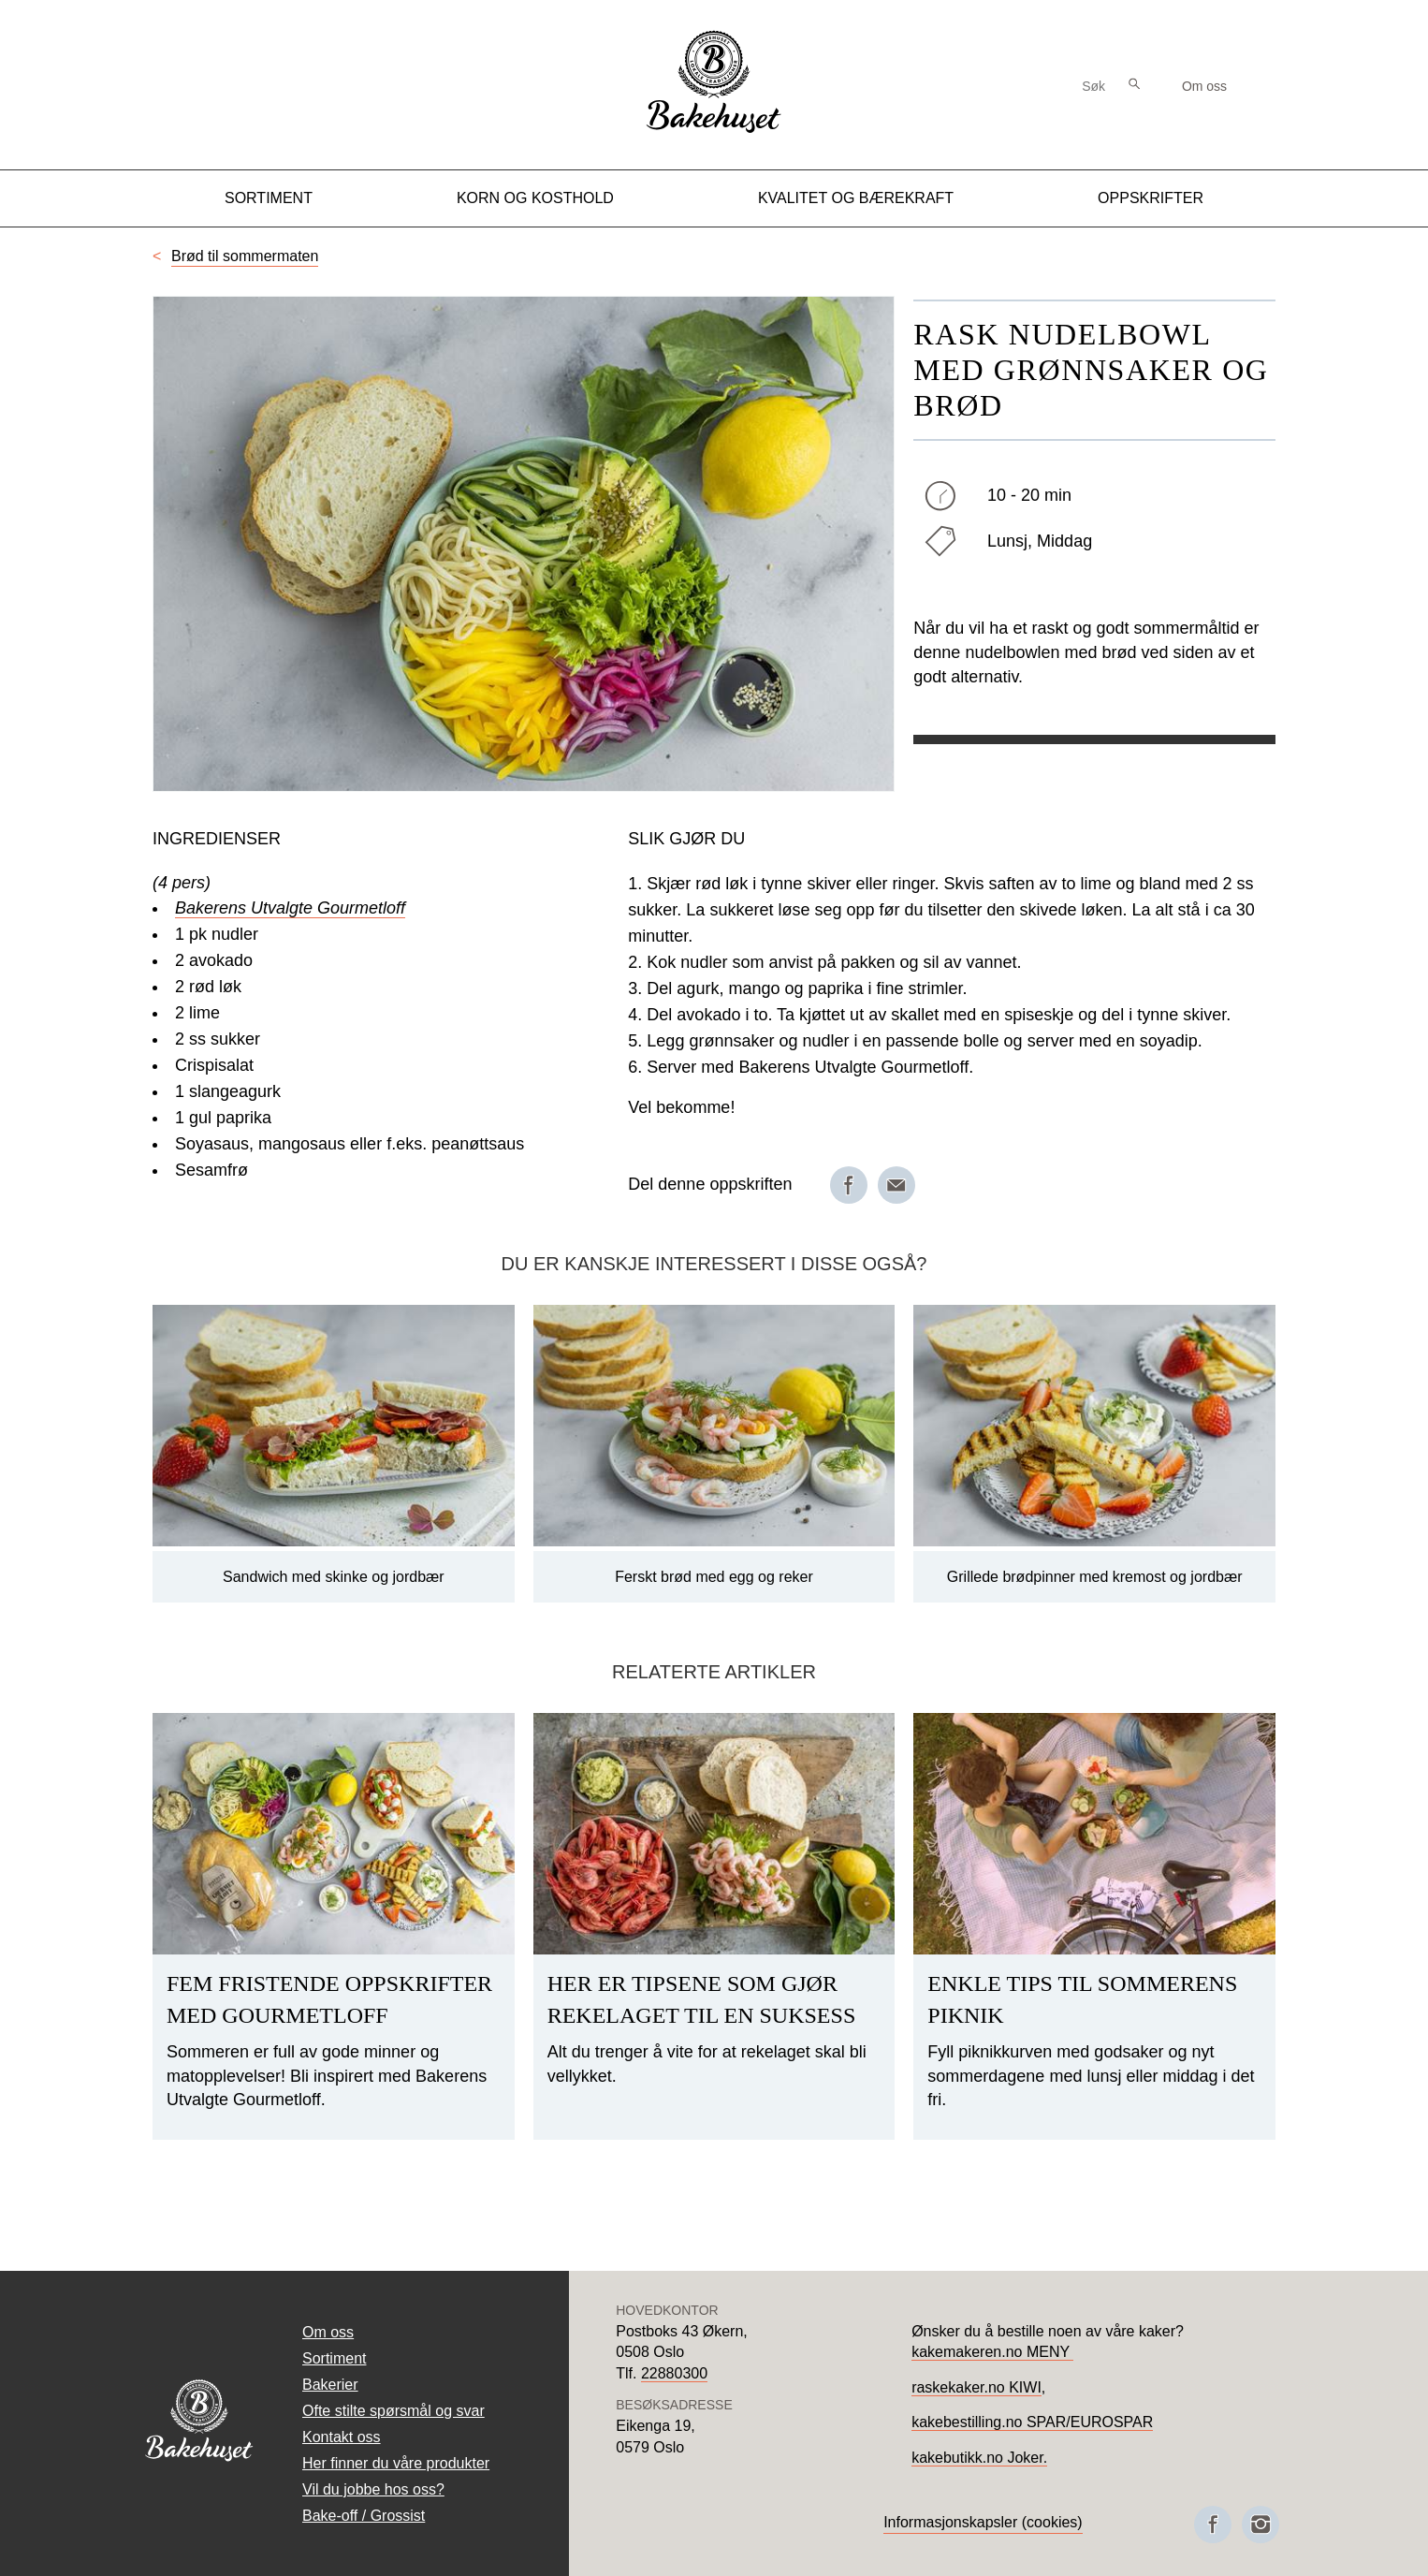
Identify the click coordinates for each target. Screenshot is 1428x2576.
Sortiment (269, 198)
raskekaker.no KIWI (976, 2387)
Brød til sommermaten (244, 256)
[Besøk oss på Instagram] (1260, 2524)
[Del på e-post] (896, 1185)
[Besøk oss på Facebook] (1212, 2524)
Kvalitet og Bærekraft (856, 198)
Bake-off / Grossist (363, 2516)
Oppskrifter (1150, 198)
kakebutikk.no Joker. (979, 2458)
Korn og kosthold (535, 198)
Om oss (1204, 86)
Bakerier (330, 2385)
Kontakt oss (341, 2437)
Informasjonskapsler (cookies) (983, 2522)
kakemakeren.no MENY (992, 2352)
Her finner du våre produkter (395, 2463)
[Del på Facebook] (848, 1185)
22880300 (674, 2373)
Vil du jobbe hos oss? (373, 2489)
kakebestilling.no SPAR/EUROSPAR (1032, 2422)
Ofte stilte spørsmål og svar (393, 2411)
